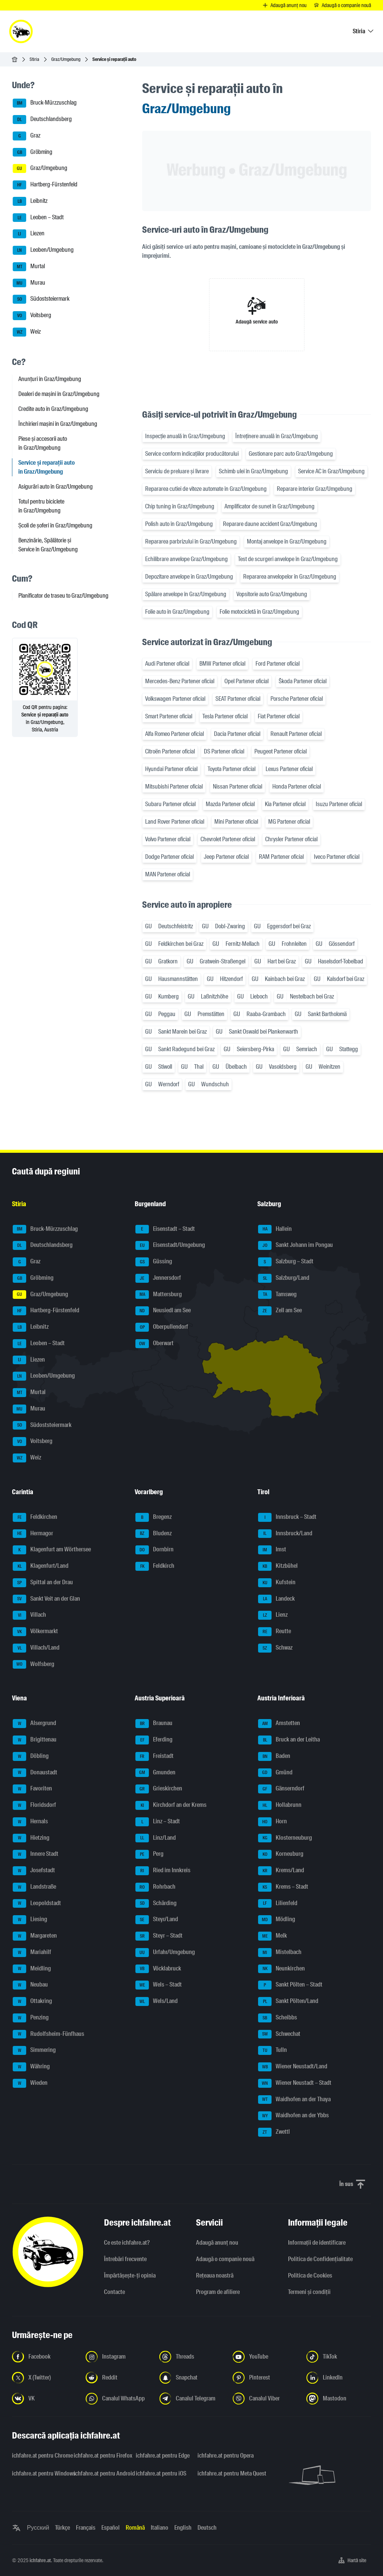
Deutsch (207, 2528)
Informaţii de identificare (317, 2243)
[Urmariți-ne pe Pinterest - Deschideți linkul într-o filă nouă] (265, 2378)
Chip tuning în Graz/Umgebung (179, 506)
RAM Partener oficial (281, 857)
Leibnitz (30, 201)
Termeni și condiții (309, 2292)
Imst (272, 1549)
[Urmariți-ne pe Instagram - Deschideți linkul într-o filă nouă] (118, 2357)
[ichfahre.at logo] (21, 31)
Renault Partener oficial (296, 734)
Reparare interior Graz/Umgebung (314, 489)
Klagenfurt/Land (40, 1566)
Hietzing (31, 1838)
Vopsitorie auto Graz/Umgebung (271, 594)
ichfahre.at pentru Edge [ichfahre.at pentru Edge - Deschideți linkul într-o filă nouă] (162, 2455)
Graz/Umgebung (65, 59)
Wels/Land (156, 2001)
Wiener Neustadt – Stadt (294, 2083)
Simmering (34, 2050)
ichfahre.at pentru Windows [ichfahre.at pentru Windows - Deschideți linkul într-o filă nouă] (38, 2473)
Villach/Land (36, 1648)
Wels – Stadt (158, 1985)
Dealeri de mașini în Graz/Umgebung (58, 394)
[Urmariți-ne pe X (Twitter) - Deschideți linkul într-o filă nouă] (44, 2378)
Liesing (30, 1919)
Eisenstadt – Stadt (165, 1229)
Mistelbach (279, 1952)
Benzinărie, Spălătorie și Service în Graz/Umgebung (48, 544)
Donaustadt (35, 1772)
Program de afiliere (218, 2292)
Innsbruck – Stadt (287, 1517)
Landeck (276, 1599)
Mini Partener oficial (236, 822)
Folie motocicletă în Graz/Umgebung (259, 612)
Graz (26, 135)
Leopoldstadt (37, 1903)
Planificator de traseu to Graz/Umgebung (63, 596)
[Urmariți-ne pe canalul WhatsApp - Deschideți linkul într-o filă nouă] (118, 2399)
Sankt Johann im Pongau (295, 1245)
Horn (272, 1821)
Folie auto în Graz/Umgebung (177, 612)
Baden (274, 1756)
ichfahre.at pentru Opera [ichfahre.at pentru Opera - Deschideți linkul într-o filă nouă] (223, 2455)
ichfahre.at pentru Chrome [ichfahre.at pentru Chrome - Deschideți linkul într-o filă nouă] (38, 2455)
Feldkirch (154, 1566)
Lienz (273, 1615)
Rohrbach (155, 1887)
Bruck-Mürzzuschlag (45, 103)
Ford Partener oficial (277, 664)
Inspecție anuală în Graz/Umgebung (185, 436)
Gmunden (155, 1772)
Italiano (159, 2528)
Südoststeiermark (41, 299)
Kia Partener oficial (285, 804)
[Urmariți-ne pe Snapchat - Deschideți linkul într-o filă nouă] (191, 2378)
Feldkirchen (35, 1517)
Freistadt (154, 1756)
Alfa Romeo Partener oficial (174, 734)
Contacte (114, 2292)
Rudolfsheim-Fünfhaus (48, 2034)
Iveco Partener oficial (336, 857)
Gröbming (32, 152)
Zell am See (280, 1310)
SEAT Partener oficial (237, 699)
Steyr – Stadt (159, 1936)
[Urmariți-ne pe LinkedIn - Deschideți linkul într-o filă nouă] (338, 2378)
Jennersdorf (158, 1278)
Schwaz (275, 1648)
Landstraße (34, 1887)
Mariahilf (32, 1952)
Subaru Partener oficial (170, 804)
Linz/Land (155, 1838)
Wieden (30, 2083)
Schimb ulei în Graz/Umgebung (253, 471)
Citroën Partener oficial (170, 751)
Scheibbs (277, 2017)
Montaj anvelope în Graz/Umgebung (287, 541)
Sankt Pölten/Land (288, 2001)
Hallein (275, 1229)
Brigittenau (34, 1740)
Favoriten (32, 1788)
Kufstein (276, 1582)
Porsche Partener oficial (296, 699)
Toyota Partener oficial (231, 769)
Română (135, 2528)
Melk (272, 1936)
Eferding (153, 1740)
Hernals (30, 1821)
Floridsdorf (34, 1805)
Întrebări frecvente (125, 2259)
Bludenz (153, 1533)
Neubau (30, 1985)
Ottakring (32, 2001)
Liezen (29, 233)
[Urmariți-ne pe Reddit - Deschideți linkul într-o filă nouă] (118, 2378)
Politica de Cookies (310, 2275)
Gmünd (275, 1772)
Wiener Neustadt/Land (292, 2066)
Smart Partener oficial (168, 716)
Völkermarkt (35, 1631)
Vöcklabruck (158, 1968)
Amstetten (279, 1723)
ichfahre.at (40, 2560)
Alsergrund (34, 1723)
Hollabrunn (279, 1805)
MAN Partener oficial (167, 874)
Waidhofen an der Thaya (294, 2099)
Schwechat (279, 2034)
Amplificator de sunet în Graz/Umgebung (269, 506)
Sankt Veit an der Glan (46, 1599)
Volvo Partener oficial (167, 839)
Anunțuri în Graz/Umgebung (49, 379)
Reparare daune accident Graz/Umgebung (270, 524)
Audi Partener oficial (167, 664)
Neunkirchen (281, 1968)
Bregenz (153, 1517)
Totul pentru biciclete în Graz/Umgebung (41, 506)
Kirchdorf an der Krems (170, 1805)
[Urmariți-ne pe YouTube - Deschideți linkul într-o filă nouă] (265, 2357)
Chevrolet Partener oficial (227, 839)
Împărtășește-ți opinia (130, 2275)
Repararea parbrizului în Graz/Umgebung (191, 541)
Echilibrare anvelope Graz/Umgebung (186, 559)
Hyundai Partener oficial (171, 769)
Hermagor (33, 1533)
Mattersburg (158, 1294)
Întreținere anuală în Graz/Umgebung (276, 436)
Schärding (156, 1903)
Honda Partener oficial (296, 786)
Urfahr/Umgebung (165, 1952)
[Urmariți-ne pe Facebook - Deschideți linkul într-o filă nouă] (44, 2357)
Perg (149, 1854)
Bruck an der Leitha (289, 1740)
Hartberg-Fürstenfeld (45, 184)
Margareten (35, 1936)
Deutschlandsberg (42, 119)
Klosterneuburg (285, 1838)
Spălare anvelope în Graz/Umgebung (185, 594)
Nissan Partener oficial (237, 786)
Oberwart (154, 1343)
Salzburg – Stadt (285, 1261)
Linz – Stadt (157, 1821)
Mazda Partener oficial (230, 804)
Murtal (29, 266)
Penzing (31, 2017)
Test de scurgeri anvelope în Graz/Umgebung (288, 559)
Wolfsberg (33, 1664)
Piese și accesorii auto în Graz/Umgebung (42, 443)
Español (110, 2528)
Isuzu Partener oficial (339, 804)
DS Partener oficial (224, 751)
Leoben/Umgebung (43, 250)
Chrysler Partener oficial (291, 839)
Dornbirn (154, 1549)
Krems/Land (281, 1870)
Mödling (276, 1919)
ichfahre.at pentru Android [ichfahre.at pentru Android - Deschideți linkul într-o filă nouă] (100, 2473)
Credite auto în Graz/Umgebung (53, 409)
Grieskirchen (158, 1788)
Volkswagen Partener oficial (175, 699)
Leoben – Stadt (38, 217)
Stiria (34, 59)
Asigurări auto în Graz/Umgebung (55, 486)
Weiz (27, 332)
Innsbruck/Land (285, 1533)
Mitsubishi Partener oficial (174, 786)
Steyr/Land (156, 1919)
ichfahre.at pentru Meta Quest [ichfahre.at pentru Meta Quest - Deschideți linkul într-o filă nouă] (223, 2473)
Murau (29, 283)
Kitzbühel (278, 1566)
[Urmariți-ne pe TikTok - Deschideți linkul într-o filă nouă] (338, 2357)
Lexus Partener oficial (289, 769)
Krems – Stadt (283, 1887)
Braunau (153, 1723)
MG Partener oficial (289, 822)
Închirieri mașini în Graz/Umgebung (57, 424)
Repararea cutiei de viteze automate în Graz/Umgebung (206, 489)
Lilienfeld (277, 1903)
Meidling (32, 1968)
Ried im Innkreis (162, 1870)
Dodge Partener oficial (169, 857)
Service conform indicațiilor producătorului (192, 454)
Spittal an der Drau (43, 1582)
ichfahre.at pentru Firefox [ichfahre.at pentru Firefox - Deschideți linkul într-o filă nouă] (100, 2455)
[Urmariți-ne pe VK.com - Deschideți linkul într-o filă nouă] (44, 2399)
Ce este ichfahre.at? (127, 2243)
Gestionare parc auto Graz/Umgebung (291, 454)
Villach (29, 1615)
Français (85, 2528)
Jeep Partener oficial (226, 857)
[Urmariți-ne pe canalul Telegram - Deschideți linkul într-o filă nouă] (191, 2399)
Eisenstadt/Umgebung (170, 1245)
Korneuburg (280, 1854)
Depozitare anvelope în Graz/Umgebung (189, 576)
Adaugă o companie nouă (225, 2259)
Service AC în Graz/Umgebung (331, 471)
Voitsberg (32, 315)
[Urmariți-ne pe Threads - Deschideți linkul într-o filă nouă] (191, 2357)
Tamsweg (277, 1294)
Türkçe (62, 2528)
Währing (31, 2066)
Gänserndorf (281, 1788)
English (183, 2528)
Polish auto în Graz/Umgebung (179, 524)
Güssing (153, 1261)
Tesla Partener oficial (225, 716)
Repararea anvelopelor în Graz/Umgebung (289, 576)
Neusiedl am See (163, 1310)
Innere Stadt (35, 1854)
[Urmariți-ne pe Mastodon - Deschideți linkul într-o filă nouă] (338, 2399)
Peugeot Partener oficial (280, 751)
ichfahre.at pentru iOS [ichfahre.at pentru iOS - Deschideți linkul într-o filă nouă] (161, 2473)
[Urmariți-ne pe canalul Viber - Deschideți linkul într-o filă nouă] (265, 2399)
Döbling (31, 1756)
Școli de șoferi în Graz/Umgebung (55, 525)
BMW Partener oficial (222, 664)
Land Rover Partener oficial (174, 822)
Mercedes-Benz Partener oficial (179, 681)
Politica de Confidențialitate (320, 2259)
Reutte (274, 1631)
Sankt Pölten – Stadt (290, 1985)
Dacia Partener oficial (237, 734)
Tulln (272, 2050)
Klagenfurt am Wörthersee (52, 1549)
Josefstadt (34, 1870)
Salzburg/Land (283, 1278)
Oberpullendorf (161, 1327)
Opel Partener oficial (246, 681)
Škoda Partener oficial (303, 681)
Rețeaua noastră (214, 2275)
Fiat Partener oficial (279, 716)
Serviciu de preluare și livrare (177, 471)
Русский (38, 2528)
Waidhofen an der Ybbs (293, 2115)
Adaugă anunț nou (217, 2243)
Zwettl (274, 2132)
